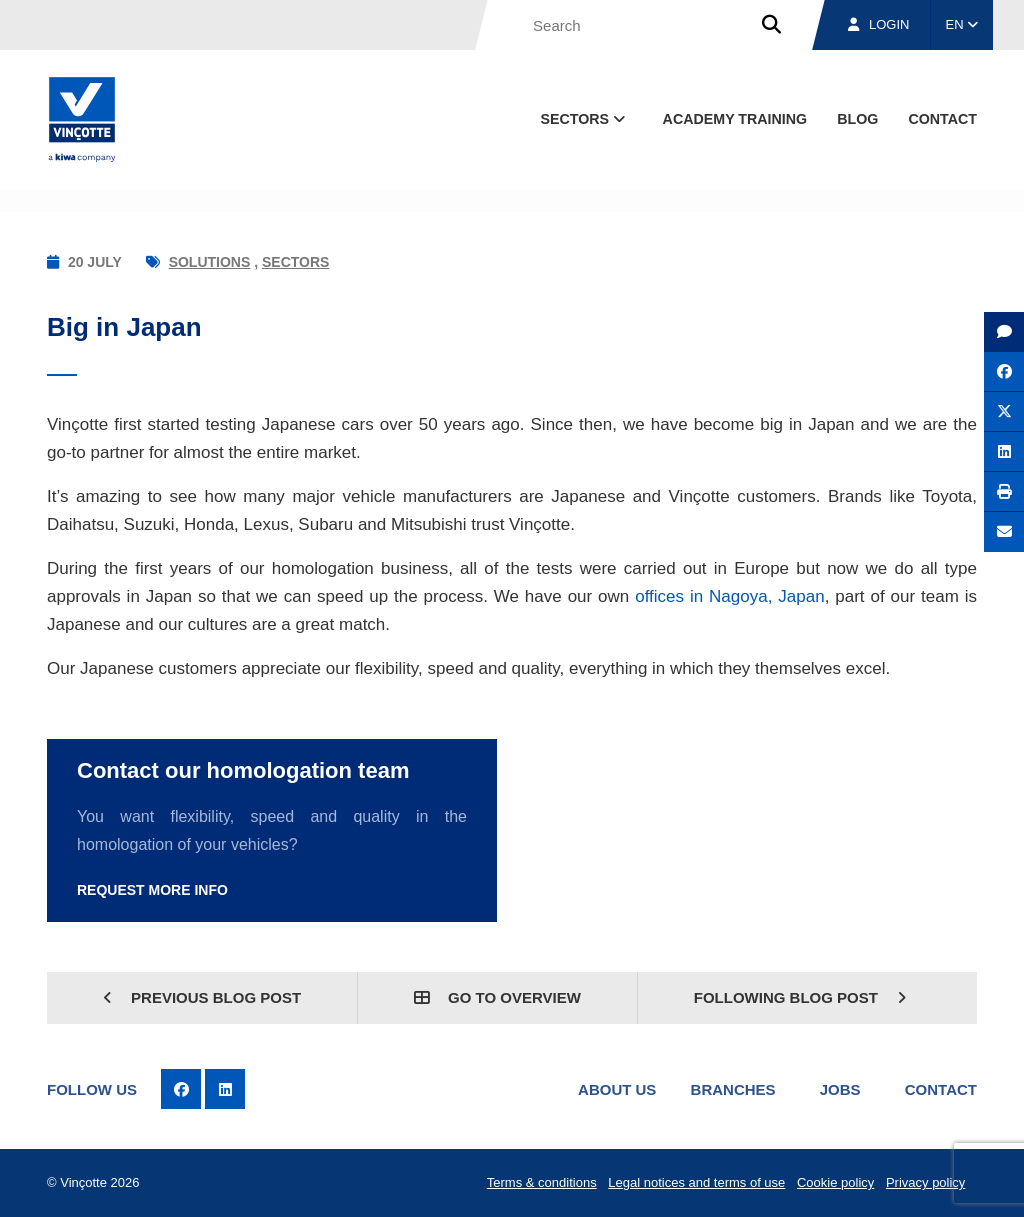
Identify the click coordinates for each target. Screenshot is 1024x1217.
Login (878, 24)
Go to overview (497, 997)
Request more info (152, 890)
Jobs (840, 1089)
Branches (733, 1089)
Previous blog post (202, 997)
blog (857, 119)
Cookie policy (835, 1182)
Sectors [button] (584, 119)
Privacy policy (925, 1182)
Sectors (295, 262)
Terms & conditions (542, 1182)
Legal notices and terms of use (696, 1182)
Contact (941, 1089)
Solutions (210, 262)
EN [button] (962, 24)
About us (617, 1089)
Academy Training (735, 119)
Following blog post (800, 997)
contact (942, 119)
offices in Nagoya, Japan (726, 596)
